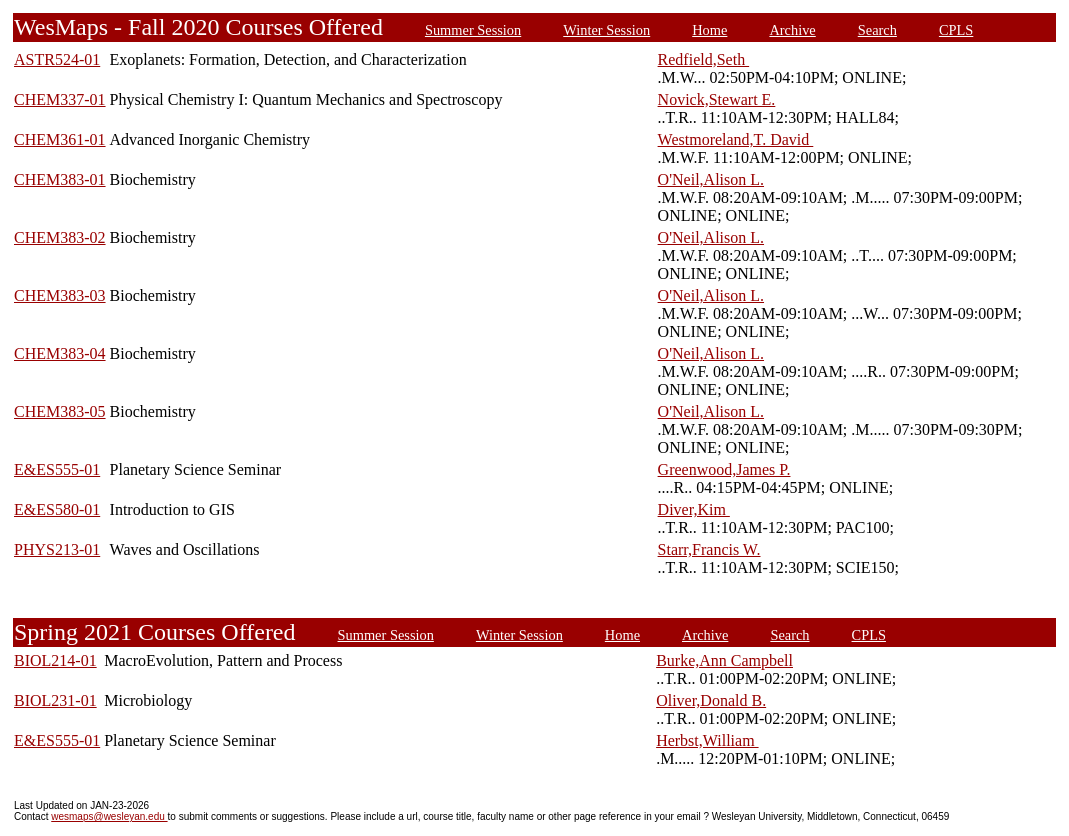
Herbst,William (707, 740)
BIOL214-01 (55, 660)
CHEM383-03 (60, 295)
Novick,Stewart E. (717, 99)
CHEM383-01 (60, 179)
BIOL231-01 (55, 700)
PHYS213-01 (57, 549)
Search (877, 30)
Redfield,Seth (704, 59)
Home (709, 30)
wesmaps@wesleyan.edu (109, 816)
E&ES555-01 (57, 469)
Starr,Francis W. (709, 549)
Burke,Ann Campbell (724, 660)
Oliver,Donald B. (711, 700)
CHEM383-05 (60, 411)
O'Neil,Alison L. (711, 179)
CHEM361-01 (60, 139)
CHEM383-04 (60, 353)
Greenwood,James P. (724, 469)
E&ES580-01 (57, 509)
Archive (792, 30)
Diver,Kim (694, 509)
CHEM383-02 (60, 237)
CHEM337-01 (60, 99)
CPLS (956, 30)
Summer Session (473, 30)
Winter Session (606, 30)
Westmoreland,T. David (736, 139)
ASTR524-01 (57, 59)
